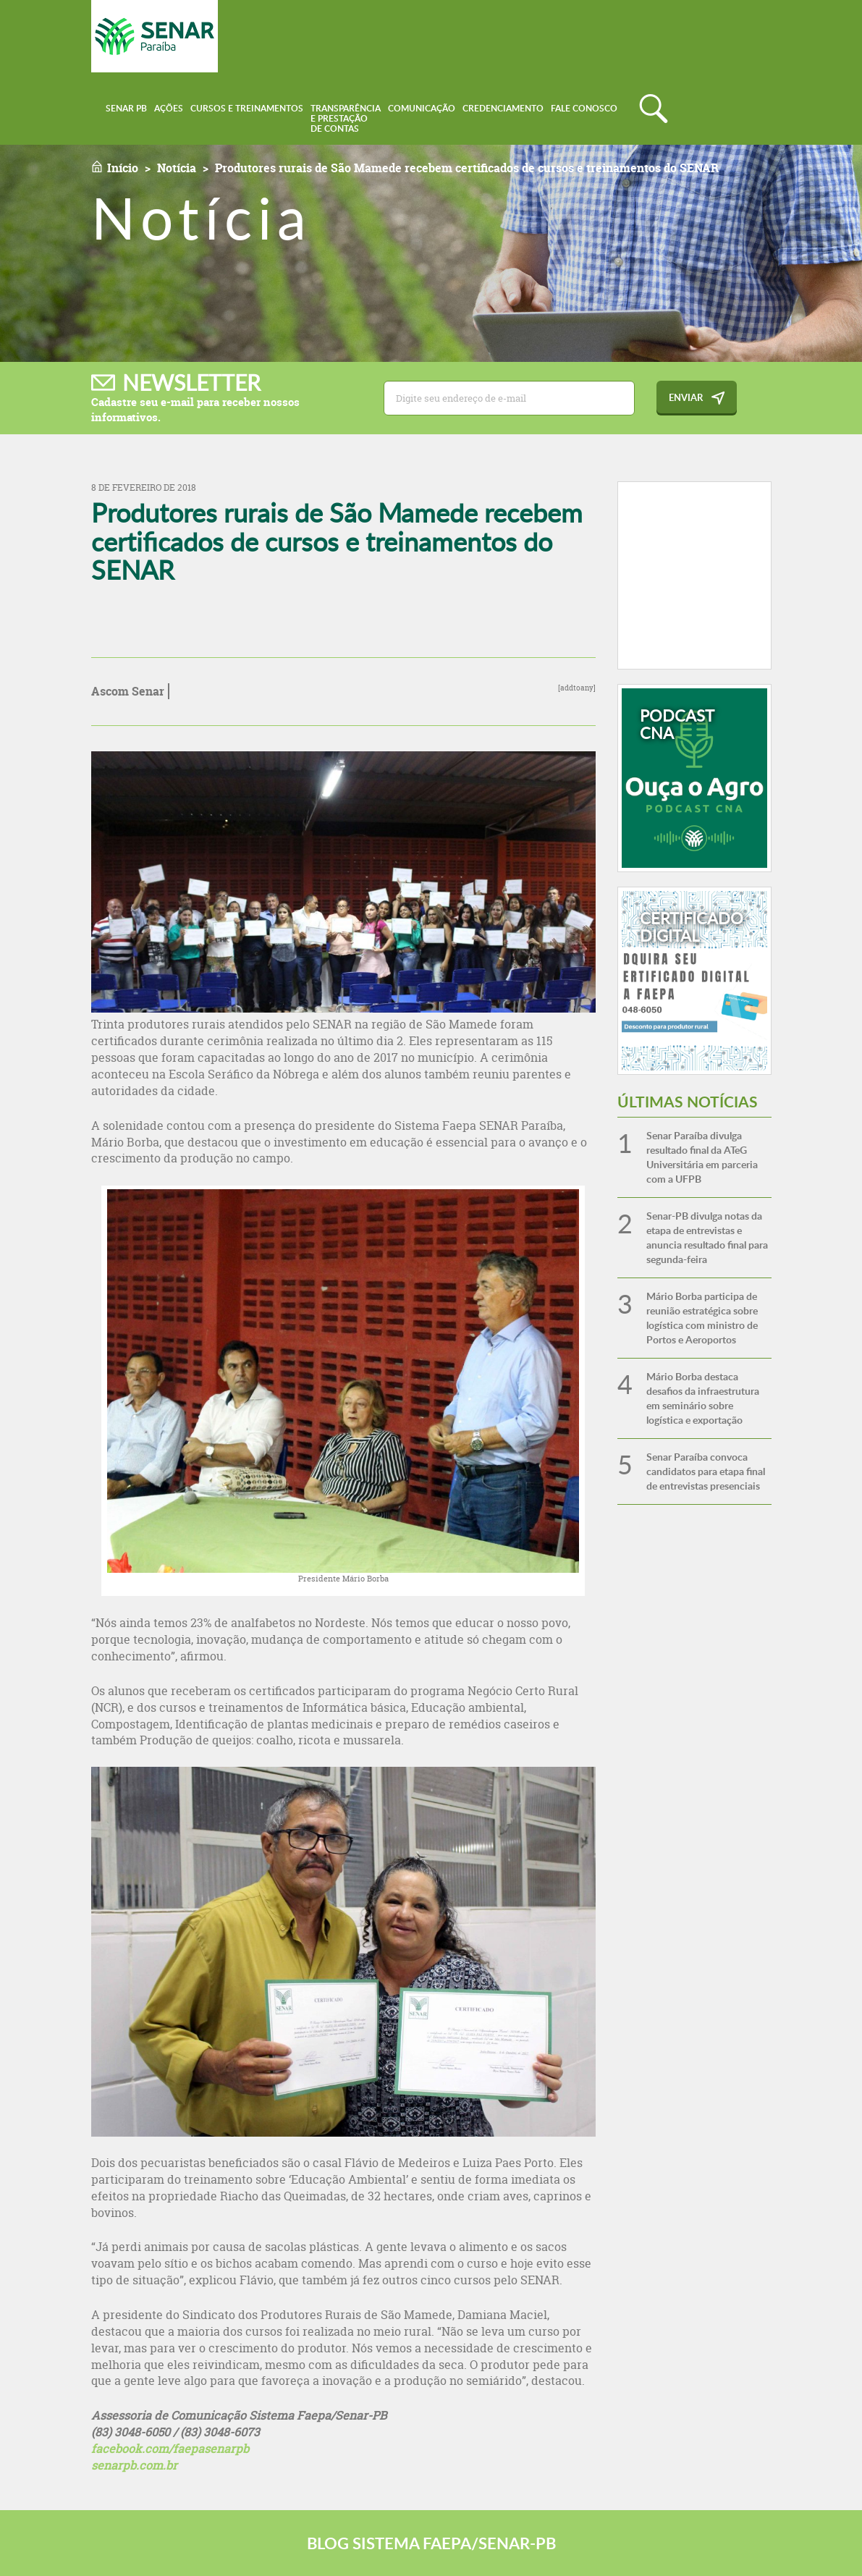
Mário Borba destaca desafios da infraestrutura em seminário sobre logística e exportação (702, 1398)
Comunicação (421, 108)
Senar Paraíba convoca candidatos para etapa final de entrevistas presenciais (705, 1471)
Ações (168, 108)
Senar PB (126, 108)
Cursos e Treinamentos (246, 108)
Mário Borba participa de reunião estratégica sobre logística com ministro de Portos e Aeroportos (702, 1317)
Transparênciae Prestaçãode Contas (345, 118)
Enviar (686, 397)
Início (122, 168)
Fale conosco (584, 108)
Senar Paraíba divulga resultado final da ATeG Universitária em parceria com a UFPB (702, 1157)
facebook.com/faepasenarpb (170, 2449)
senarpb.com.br (134, 2465)
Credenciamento (503, 108)
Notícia (176, 168)
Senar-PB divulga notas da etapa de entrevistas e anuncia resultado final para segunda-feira (707, 1237)
